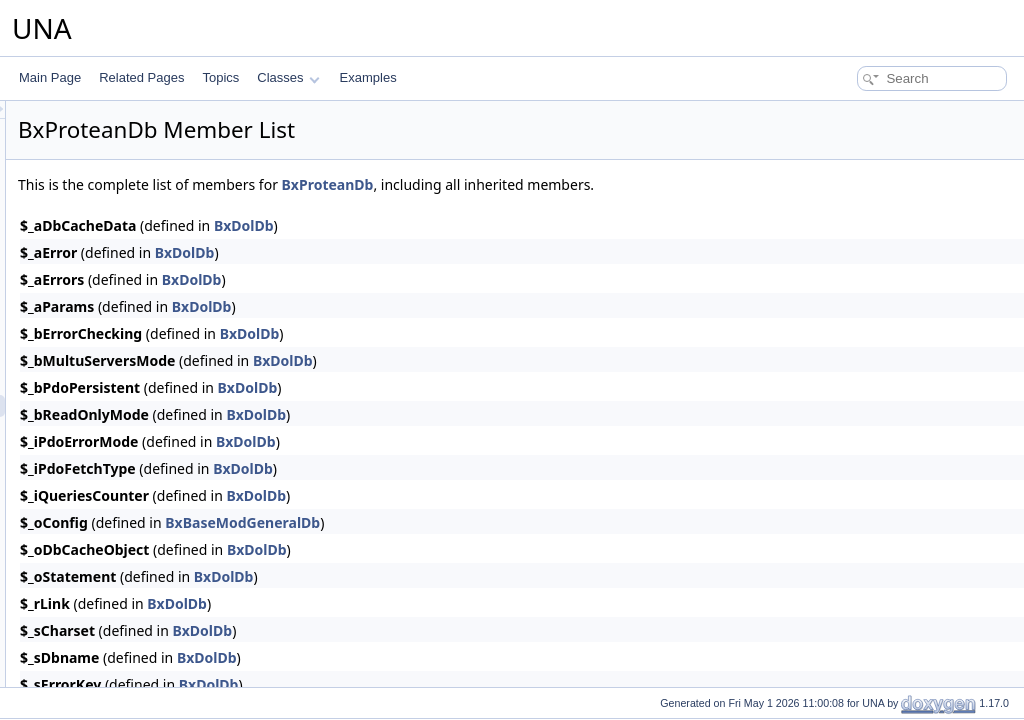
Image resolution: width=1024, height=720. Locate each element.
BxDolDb (494, 225)
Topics (220, 77)
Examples (368, 77)
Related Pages (141, 77)
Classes (288, 77)
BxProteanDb (578, 184)
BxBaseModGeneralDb (492, 522)
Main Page (50, 77)
